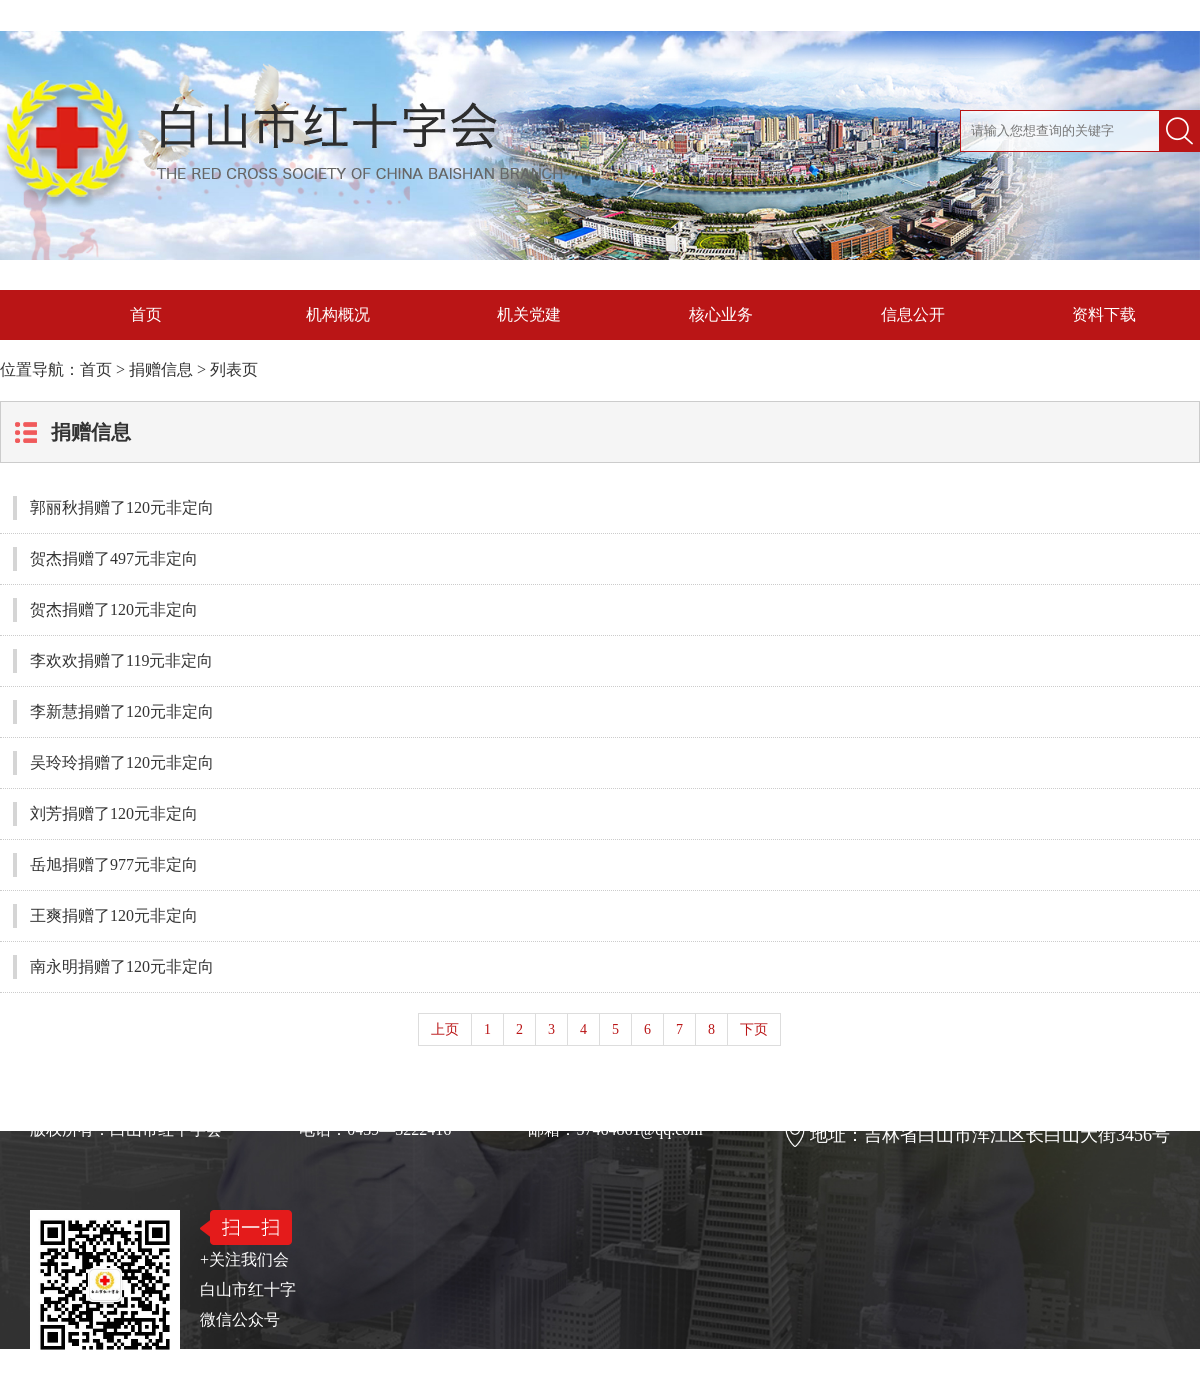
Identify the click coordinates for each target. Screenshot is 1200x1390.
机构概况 (338, 314)
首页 (146, 314)
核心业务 (721, 314)
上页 (445, 1029)
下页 (754, 1029)
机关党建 (529, 314)
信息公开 (913, 314)
